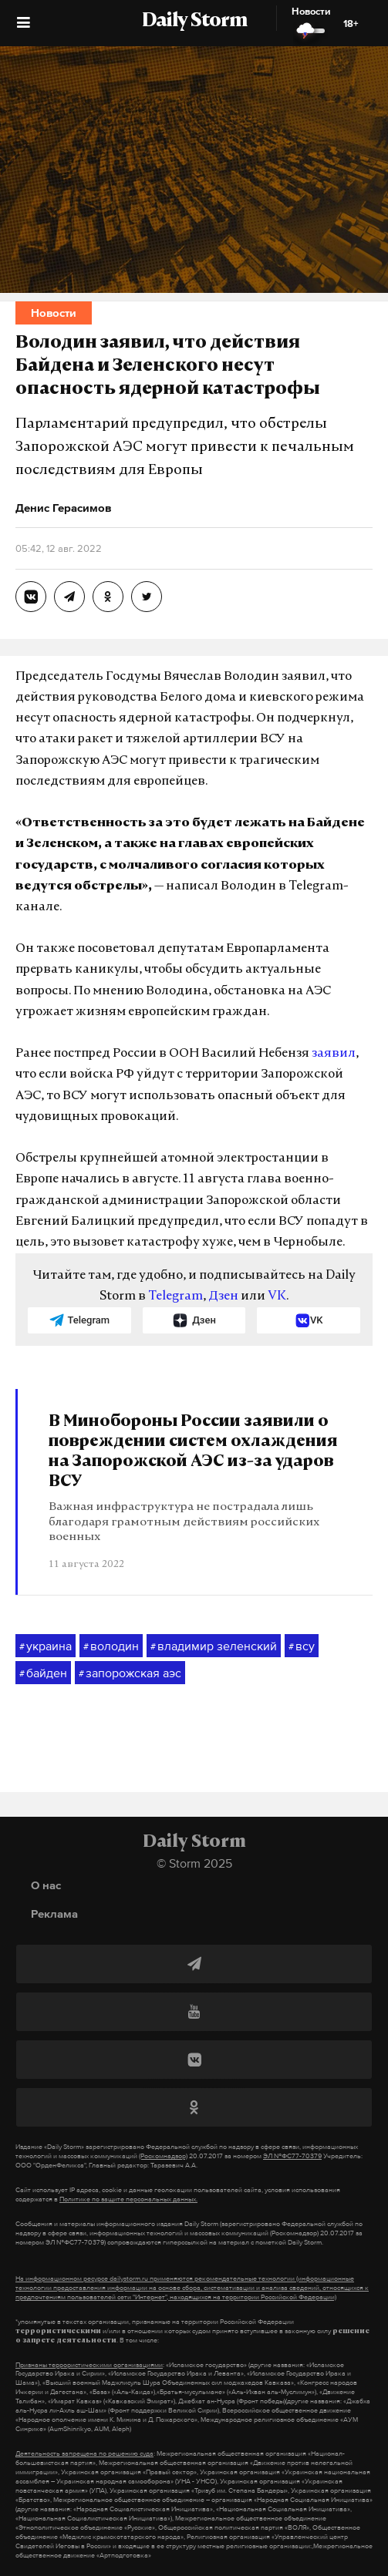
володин (111, 1646)
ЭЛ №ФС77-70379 (292, 2156)
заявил (334, 1054)
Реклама (54, 1913)
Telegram (175, 1296)
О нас (46, 1885)
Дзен (223, 1296)
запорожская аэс (130, 1673)
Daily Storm (194, 21)
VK (277, 1296)
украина (45, 1646)
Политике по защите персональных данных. (128, 2199)
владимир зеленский (213, 1646)
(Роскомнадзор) (163, 2156)
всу (301, 1646)
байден (43, 1673)
